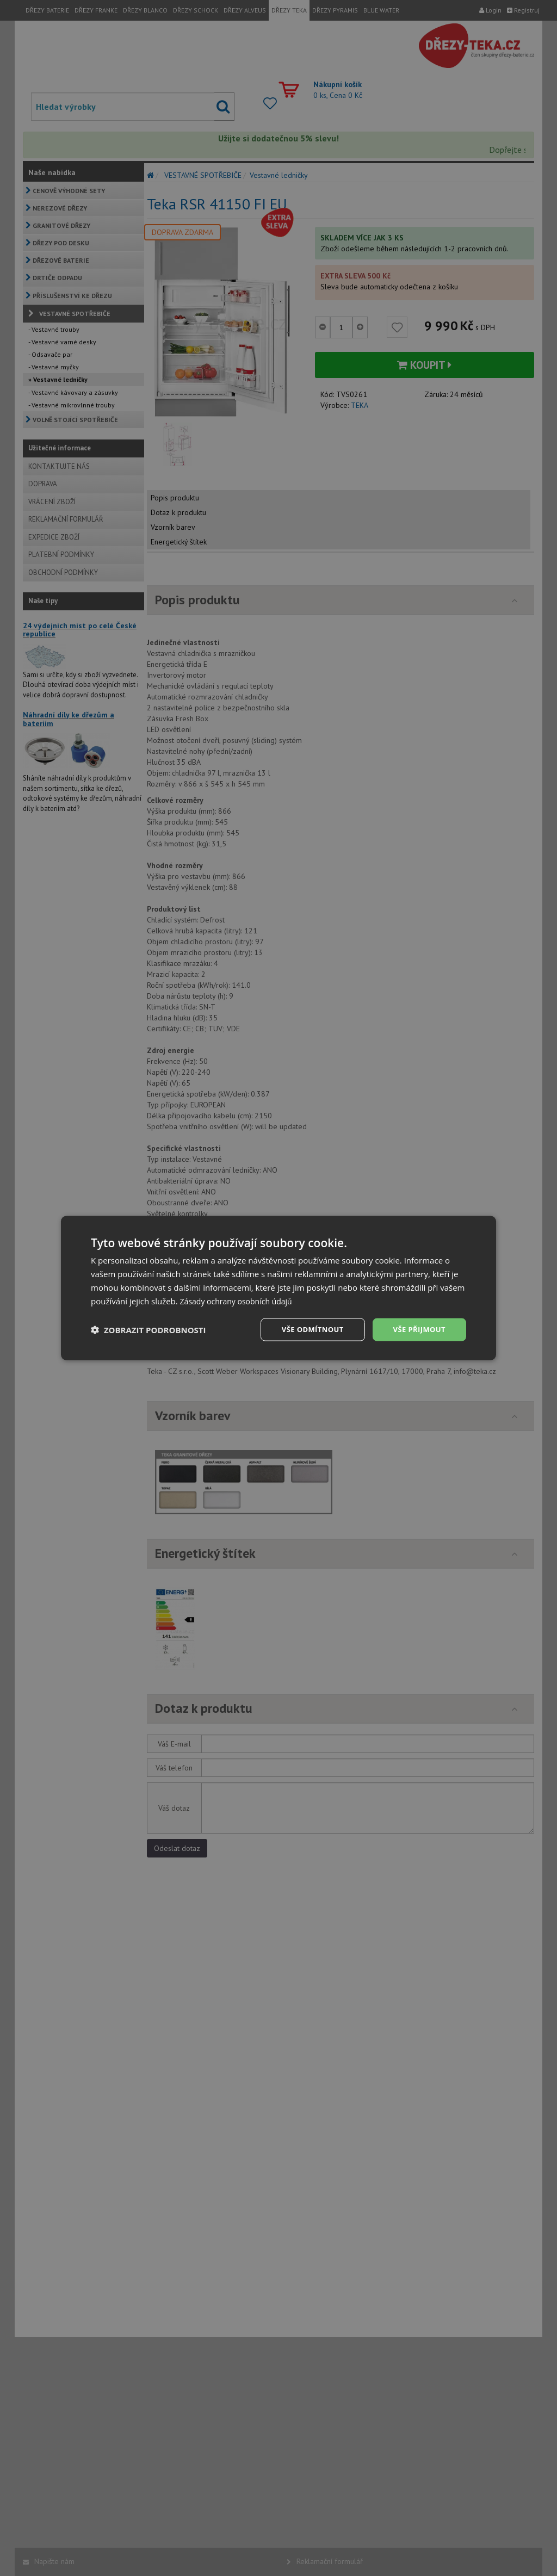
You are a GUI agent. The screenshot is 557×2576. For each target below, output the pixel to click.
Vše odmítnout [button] (306, 1329)
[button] (148, 1330)
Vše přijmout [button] (417, 1329)
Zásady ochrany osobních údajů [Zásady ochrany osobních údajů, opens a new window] (240, 1300)
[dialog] (278, 1288)
